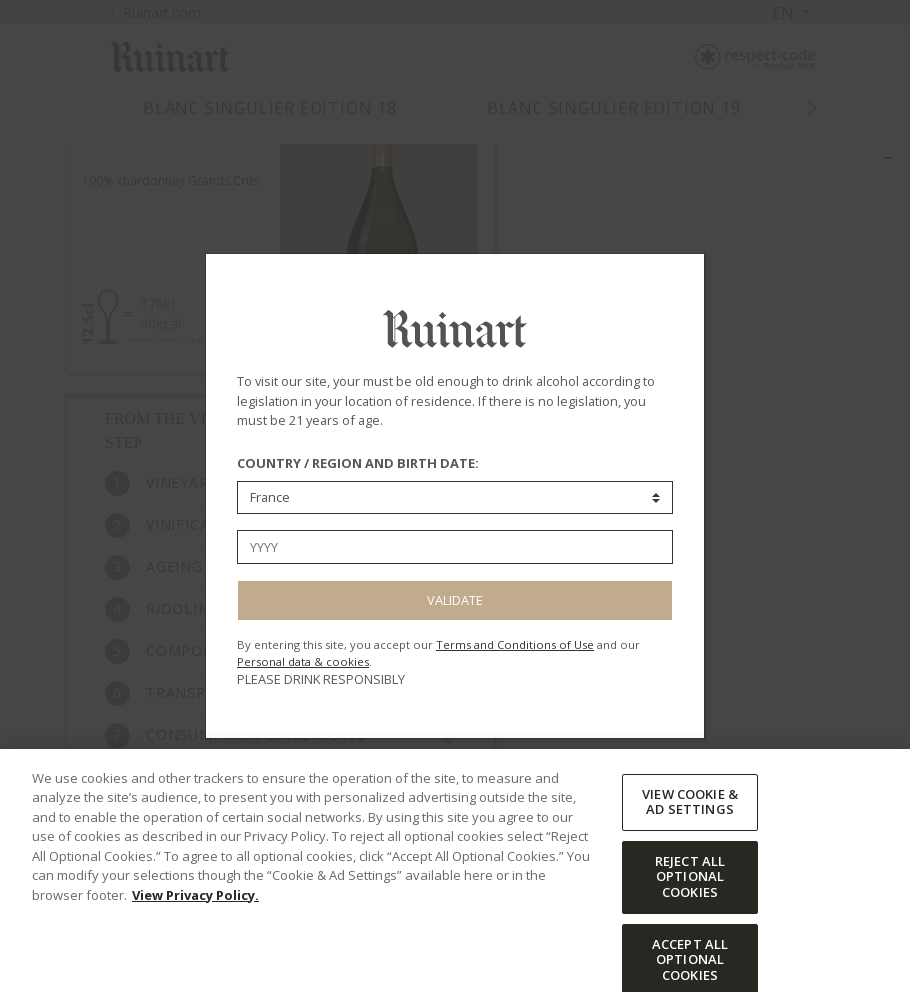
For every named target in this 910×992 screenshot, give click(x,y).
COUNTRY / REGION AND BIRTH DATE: (358, 463)
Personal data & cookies (303, 661)
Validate (455, 600)
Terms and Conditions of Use (515, 644)
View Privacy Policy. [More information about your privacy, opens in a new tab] (195, 932)
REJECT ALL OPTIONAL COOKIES (690, 913)
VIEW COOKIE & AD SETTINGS (690, 839)
